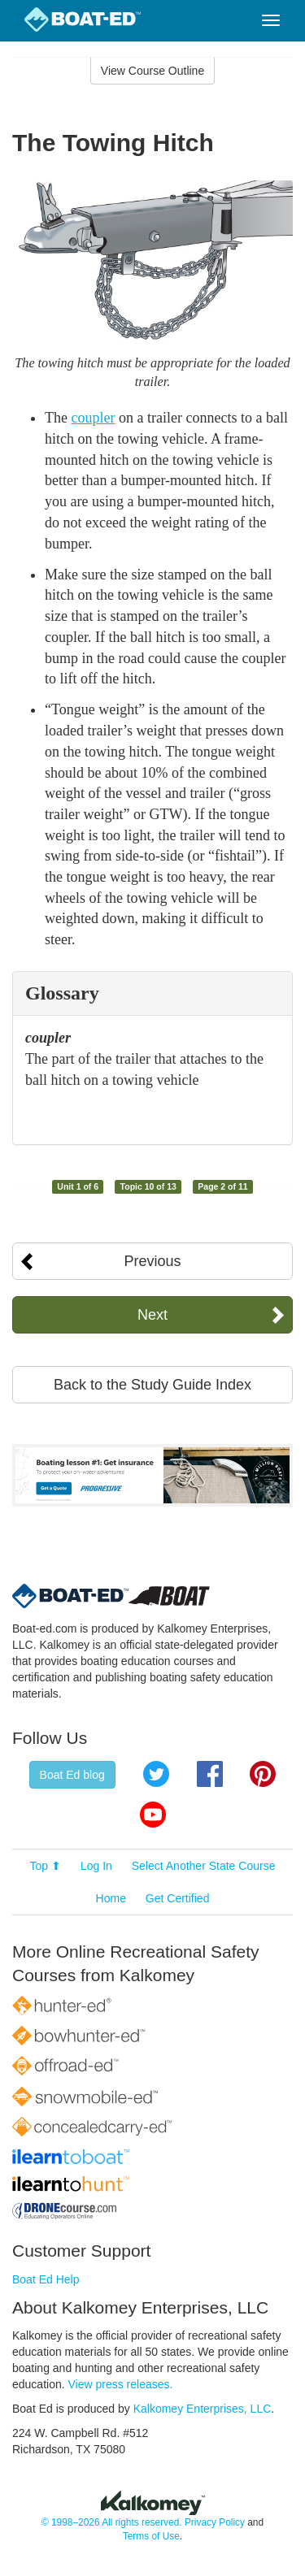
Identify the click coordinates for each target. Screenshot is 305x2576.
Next (152, 1315)
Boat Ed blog (72, 1774)
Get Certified (178, 1898)
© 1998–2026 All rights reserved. (111, 2522)
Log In (96, 1865)
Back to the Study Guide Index (152, 1385)
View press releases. (120, 2384)
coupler (93, 418)
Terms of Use (151, 2536)
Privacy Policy (215, 2522)
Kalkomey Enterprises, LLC (202, 2408)
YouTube (153, 1815)
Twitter (156, 1774)
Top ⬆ (45, 1865)
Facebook (210, 1774)
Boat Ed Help (46, 2279)
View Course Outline (152, 70)
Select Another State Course (204, 1865)
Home (111, 1898)
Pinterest (263, 1774)
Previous (152, 1261)
